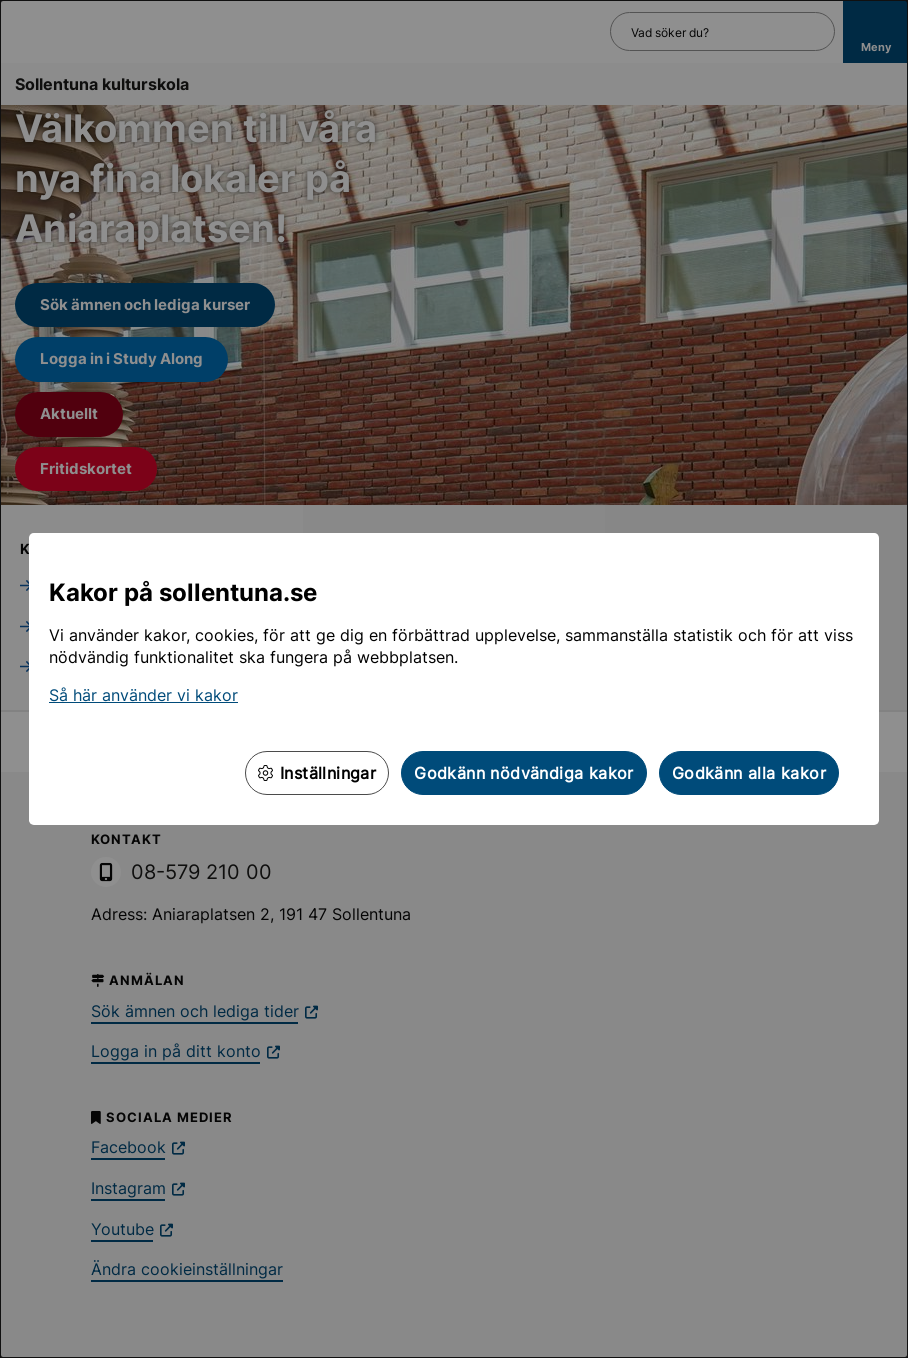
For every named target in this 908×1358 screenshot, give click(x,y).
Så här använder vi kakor (143, 695)
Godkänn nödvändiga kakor (524, 773)
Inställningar (317, 773)
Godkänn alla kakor (749, 773)
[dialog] (454, 679)
